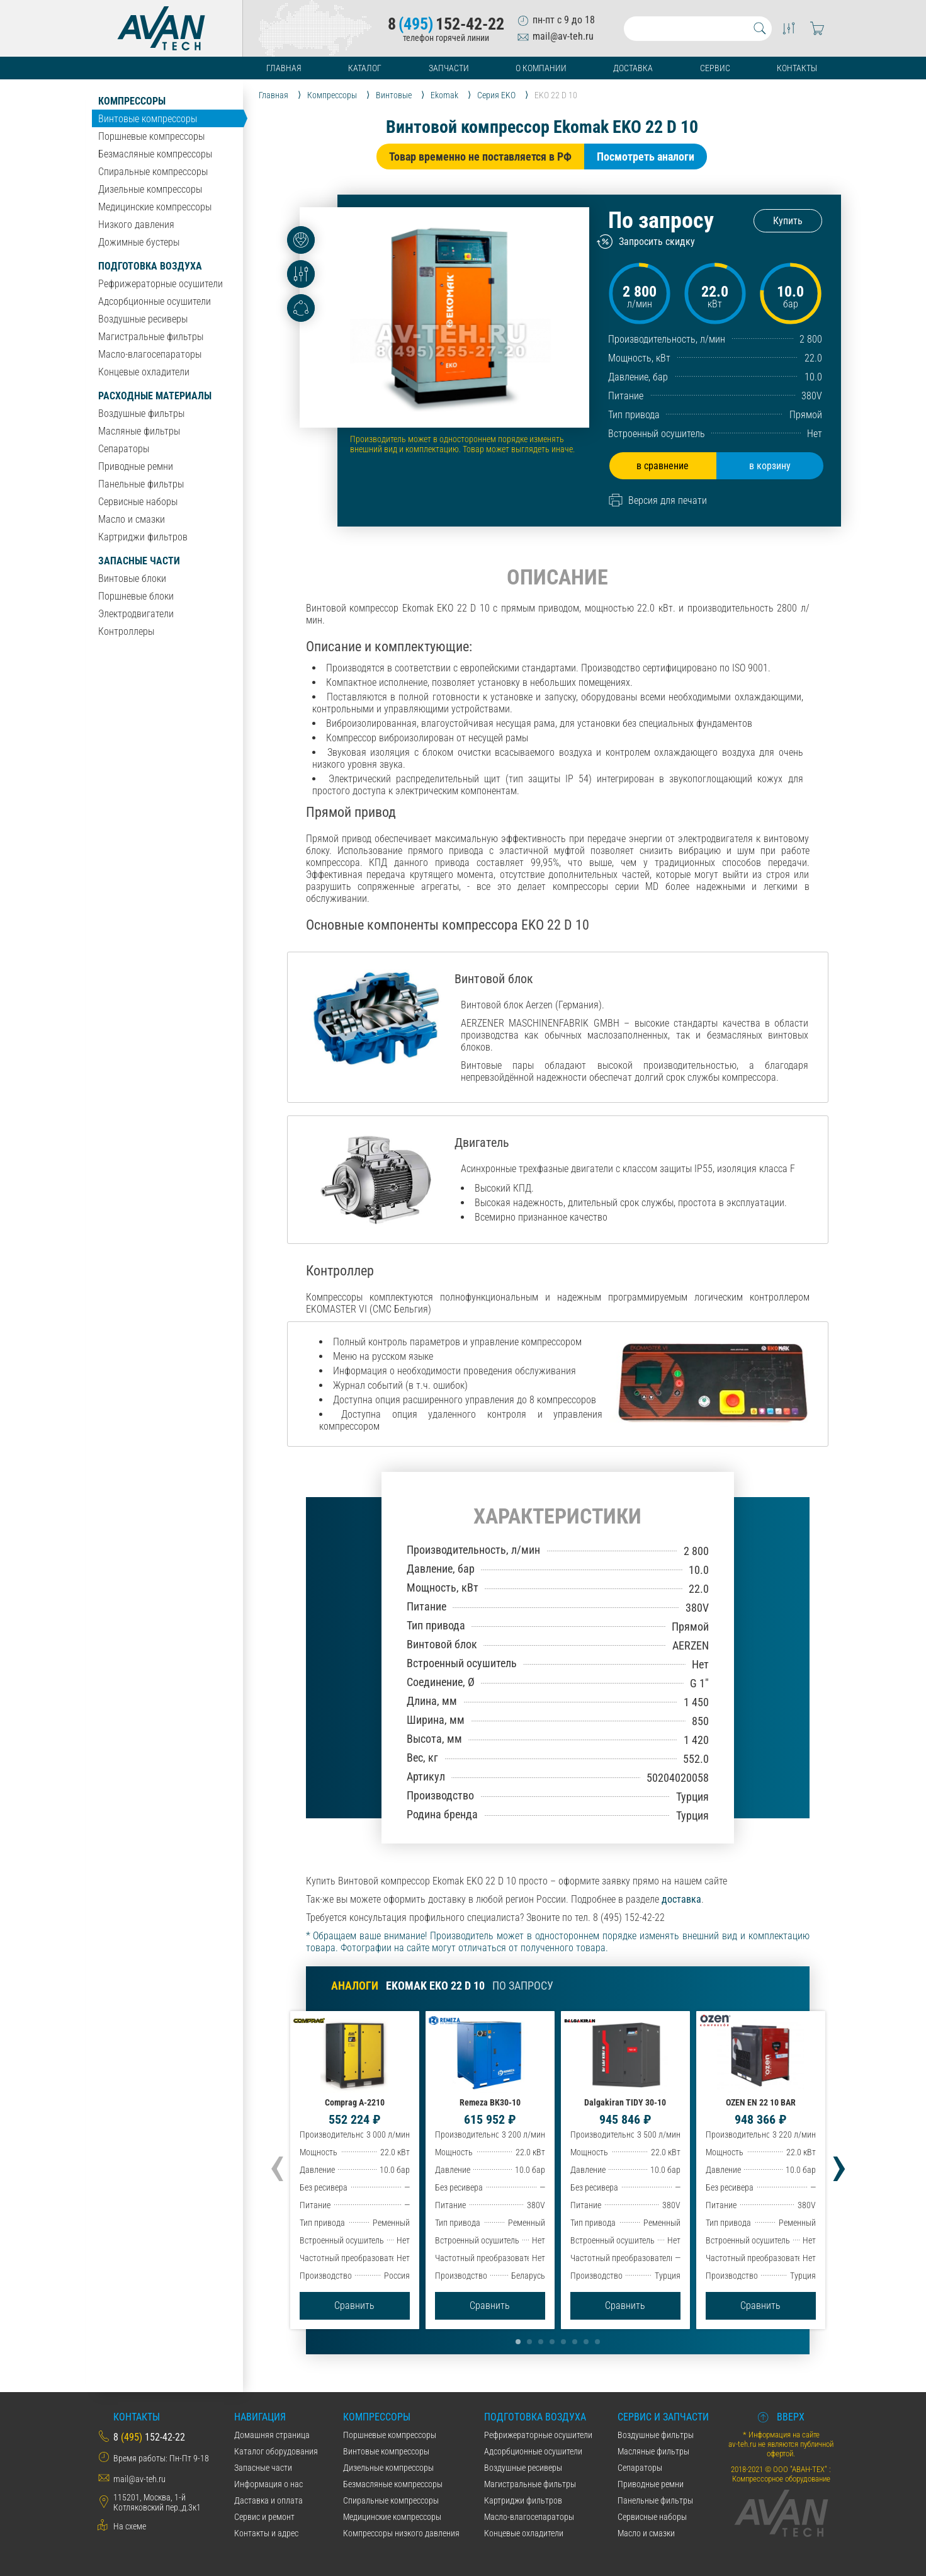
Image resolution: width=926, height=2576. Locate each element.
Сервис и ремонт (264, 2517)
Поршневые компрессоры (151, 136)
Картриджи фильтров (143, 537)
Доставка (633, 68)
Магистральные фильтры (150, 337)
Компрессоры (132, 101)
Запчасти (449, 68)
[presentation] (276, 2164)
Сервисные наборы (138, 502)
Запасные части (139, 561)
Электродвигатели (136, 614)
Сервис (715, 68)
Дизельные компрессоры (150, 189)
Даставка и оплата (268, 2500)
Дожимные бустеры (138, 242)
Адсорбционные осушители (154, 301)
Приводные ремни (135, 466)
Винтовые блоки (132, 578)
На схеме (129, 2526)
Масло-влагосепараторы (149, 354)
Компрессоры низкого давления (401, 2533)
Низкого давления (136, 225)
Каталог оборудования (276, 2451)
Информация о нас (268, 2484)
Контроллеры (126, 631)
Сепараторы (123, 449)
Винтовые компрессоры (147, 119)
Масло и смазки (131, 519)
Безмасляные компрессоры (155, 154)
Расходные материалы (155, 396)
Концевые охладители (143, 372)
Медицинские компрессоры (155, 207)
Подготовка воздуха (150, 266)
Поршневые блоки (136, 596)
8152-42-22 (446, 24)
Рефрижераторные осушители (160, 284)
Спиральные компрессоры (153, 172)
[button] (518, 2341)
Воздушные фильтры (141, 413)
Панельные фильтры (141, 484)
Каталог (364, 68)
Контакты (797, 68)
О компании (541, 68)
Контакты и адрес (266, 2533)
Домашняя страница (272, 2435)
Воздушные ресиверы (143, 319)
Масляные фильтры (139, 431)
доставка (681, 1899)
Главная (284, 68)
